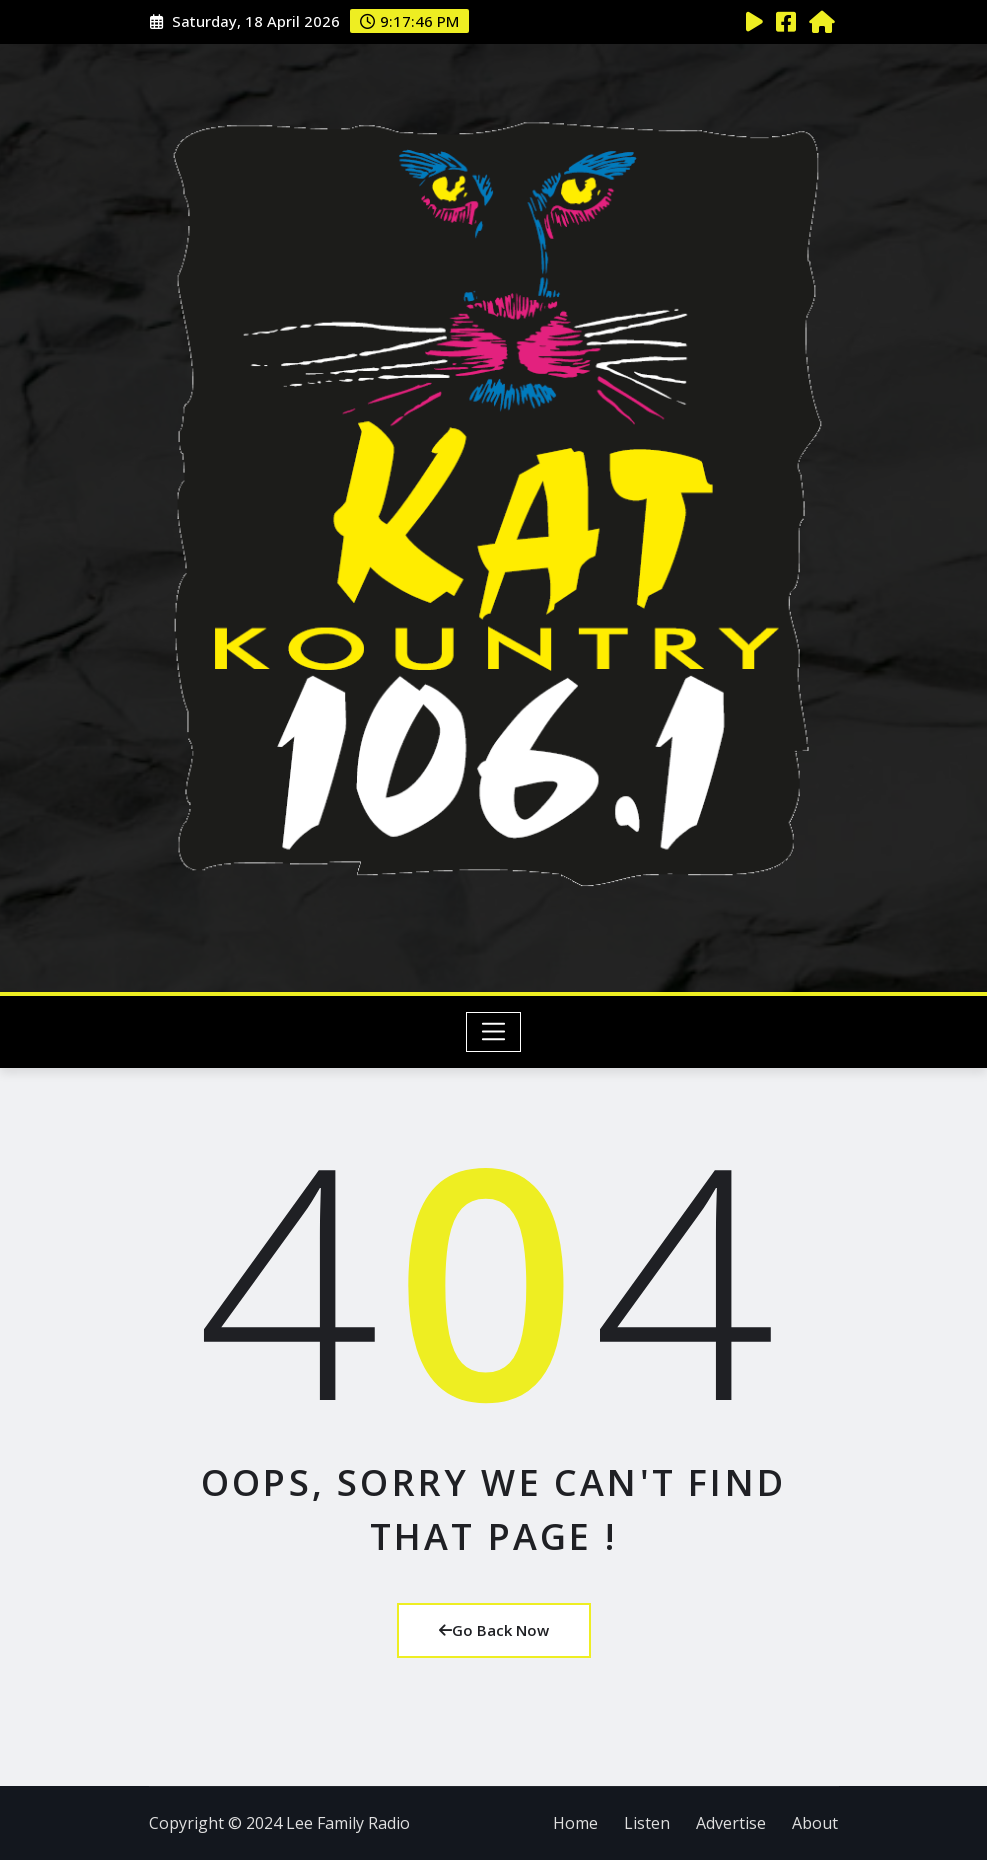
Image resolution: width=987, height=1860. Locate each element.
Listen (647, 1823)
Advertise (731, 1823)
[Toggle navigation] (493, 1032)
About (815, 1823)
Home (575, 1823)
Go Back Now (494, 1630)
